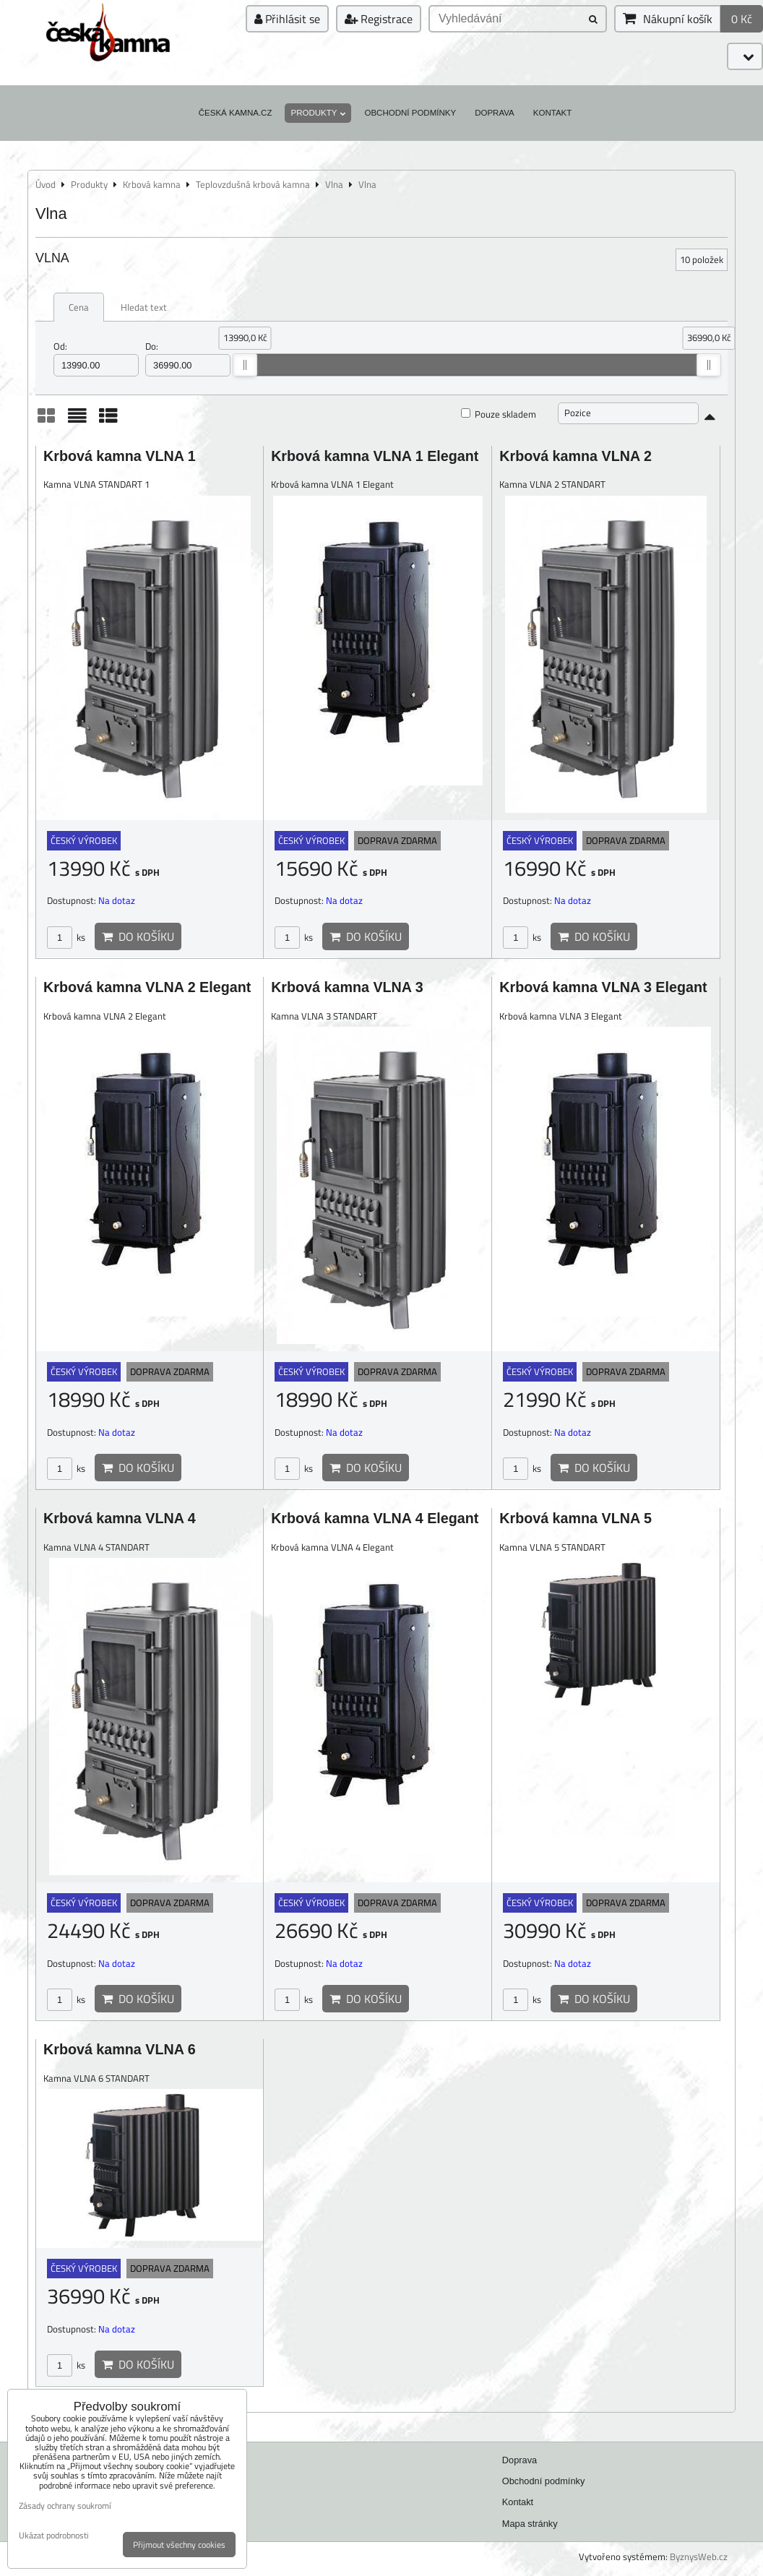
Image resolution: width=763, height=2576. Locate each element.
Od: (96, 358)
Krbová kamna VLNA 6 (119, 2049)
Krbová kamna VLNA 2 (575, 456)
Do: (187, 358)
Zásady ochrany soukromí (65, 2505)
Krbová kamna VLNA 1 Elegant (374, 456)
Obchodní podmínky (410, 112)
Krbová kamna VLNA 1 (119, 456)
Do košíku (138, 936)
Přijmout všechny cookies (179, 2544)
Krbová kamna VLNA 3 (347, 987)
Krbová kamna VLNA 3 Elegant (603, 987)
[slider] (245, 364)
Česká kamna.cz (235, 112)
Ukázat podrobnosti (54, 2535)
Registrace (379, 18)
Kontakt (552, 112)
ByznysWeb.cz (699, 2556)
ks (66, 937)
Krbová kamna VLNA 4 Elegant (374, 1518)
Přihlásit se (287, 18)
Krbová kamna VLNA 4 (119, 1518)
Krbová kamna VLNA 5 (575, 1518)
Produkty (317, 112)
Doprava (494, 112)
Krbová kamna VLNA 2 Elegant (147, 987)
